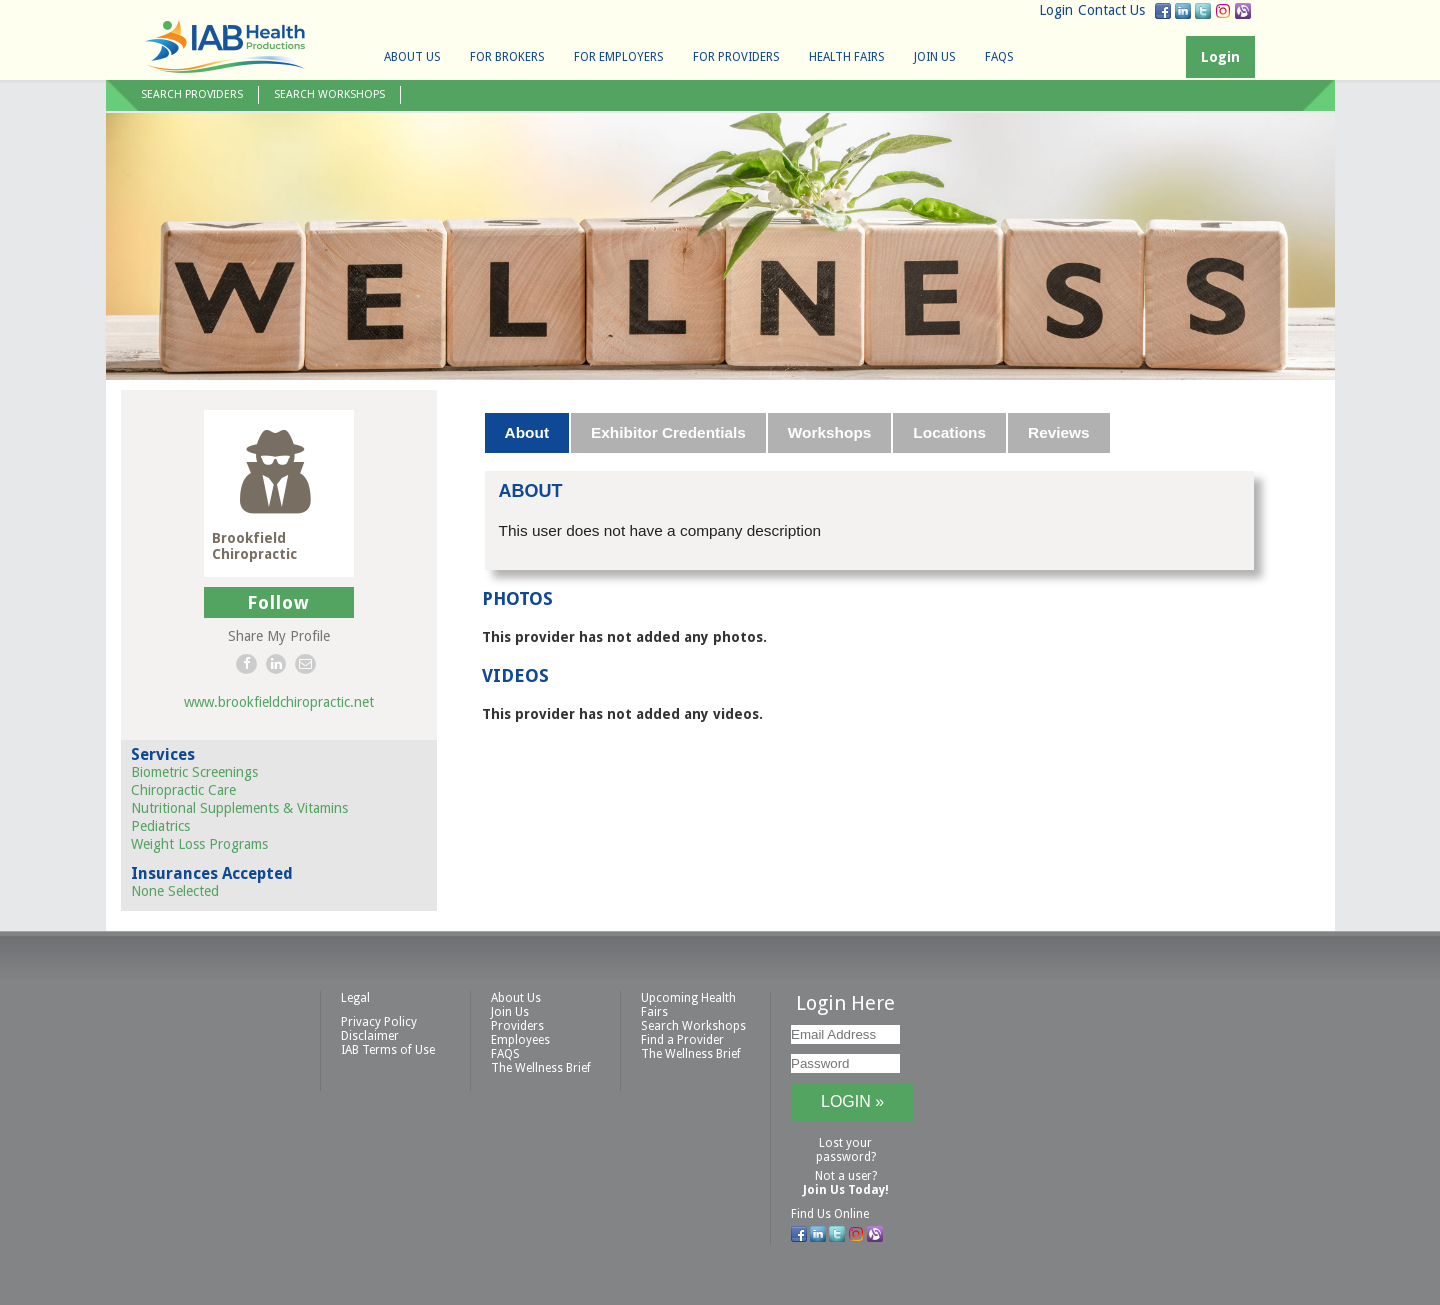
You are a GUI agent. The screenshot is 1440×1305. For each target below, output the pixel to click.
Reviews (1059, 432)
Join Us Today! (846, 1190)
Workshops (830, 432)
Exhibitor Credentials (668, 432)
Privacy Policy (379, 1022)
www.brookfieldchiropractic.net (279, 702)
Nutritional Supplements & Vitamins (239, 808)
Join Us (935, 57)
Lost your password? (846, 1150)
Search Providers (192, 94)
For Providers (736, 57)
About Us (412, 57)
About (527, 432)
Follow (278, 602)
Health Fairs (847, 57)
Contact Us (1111, 10)
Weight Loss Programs (199, 844)
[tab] (528, 433)
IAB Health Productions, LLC (225, 46)
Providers (517, 1026)
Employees (520, 1040)
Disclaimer (370, 1036)
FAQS (999, 57)
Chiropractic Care (183, 790)
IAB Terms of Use (388, 1050)
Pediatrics (160, 826)
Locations (949, 432)
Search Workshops (329, 94)
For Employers (619, 57)
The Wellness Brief (541, 1068)
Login (1056, 10)
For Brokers (507, 57)
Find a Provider (682, 1040)
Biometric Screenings (194, 772)
